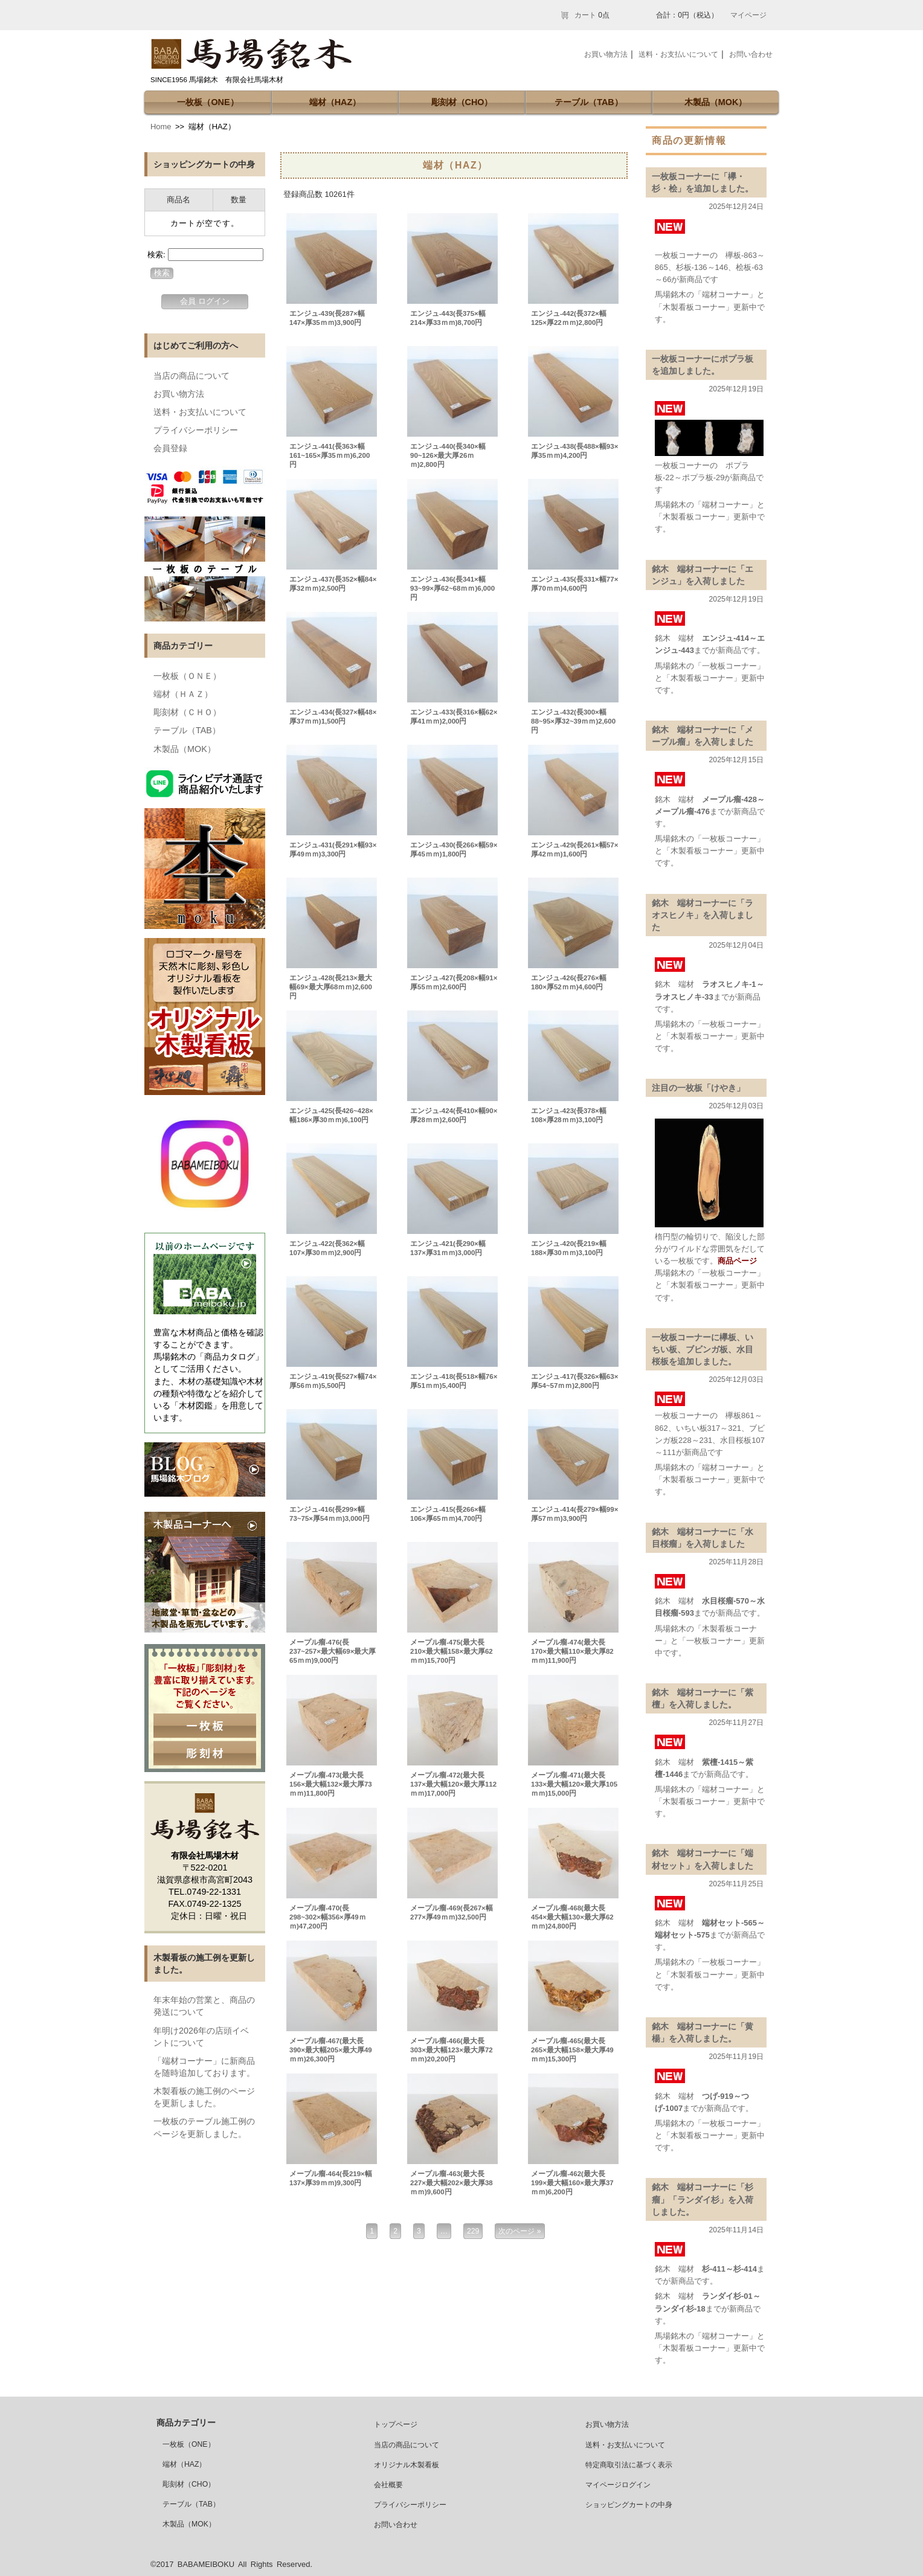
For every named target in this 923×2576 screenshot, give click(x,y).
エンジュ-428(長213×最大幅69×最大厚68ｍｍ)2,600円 (330, 987)
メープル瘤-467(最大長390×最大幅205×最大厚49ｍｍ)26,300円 (330, 2050)
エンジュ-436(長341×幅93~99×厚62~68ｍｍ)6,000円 (452, 588)
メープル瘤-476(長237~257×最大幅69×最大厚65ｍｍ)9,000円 (332, 1651)
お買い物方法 (178, 394)
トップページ (395, 2424)
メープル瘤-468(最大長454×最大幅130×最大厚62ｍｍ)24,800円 (572, 1917)
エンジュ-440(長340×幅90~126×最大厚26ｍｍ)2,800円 (448, 455)
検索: (156, 254)
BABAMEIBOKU (206, 2564)
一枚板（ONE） (207, 102)
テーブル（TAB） (589, 102)
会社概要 (388, 2485)
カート (585, 15)
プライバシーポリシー (195, 430)
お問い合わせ (751, 54)
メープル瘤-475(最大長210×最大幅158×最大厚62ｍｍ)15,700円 (451, 1651)
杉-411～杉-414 (729, 2268)
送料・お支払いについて (199, 412)
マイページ (748, 15)
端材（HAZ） (335, 102)
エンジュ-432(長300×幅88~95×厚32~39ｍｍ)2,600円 (573, 721)
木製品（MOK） (715, 102)
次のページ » (519, 2231)
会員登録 (170, 448)
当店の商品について (191, 376)
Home (161, 126)
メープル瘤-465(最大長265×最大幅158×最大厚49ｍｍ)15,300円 (572, 2050)
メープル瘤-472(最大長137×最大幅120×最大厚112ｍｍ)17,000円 (453, 1784)
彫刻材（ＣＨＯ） (187, 712)
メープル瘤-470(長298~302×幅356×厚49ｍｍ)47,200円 (327, 1917)
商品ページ (737, 1260)
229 (473, 2231)
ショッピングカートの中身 (628, 2505)
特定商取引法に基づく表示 (628, 2465)
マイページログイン (618, 2485)
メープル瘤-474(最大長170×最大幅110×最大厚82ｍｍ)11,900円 (572, 1651)
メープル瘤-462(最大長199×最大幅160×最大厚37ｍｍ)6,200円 (572, 2182)
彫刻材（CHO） (462, 102)
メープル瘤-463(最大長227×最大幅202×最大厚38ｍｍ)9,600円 (451, 2182)
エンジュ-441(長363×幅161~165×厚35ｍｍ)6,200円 (329, 455)
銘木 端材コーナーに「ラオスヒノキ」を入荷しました (702, 915)
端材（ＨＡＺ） (183, 694)
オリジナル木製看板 (406, 2465)
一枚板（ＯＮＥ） (187, 676)
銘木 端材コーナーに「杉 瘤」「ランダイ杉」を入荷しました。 (707, 2199)
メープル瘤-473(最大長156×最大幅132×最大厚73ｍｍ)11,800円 (330, 1784)
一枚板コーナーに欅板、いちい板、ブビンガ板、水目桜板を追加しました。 (702, 1349)
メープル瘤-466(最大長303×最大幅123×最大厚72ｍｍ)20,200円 (451, 2050)
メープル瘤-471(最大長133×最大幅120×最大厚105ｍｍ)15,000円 (574, 1784)
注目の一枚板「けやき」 (698, 1088)
